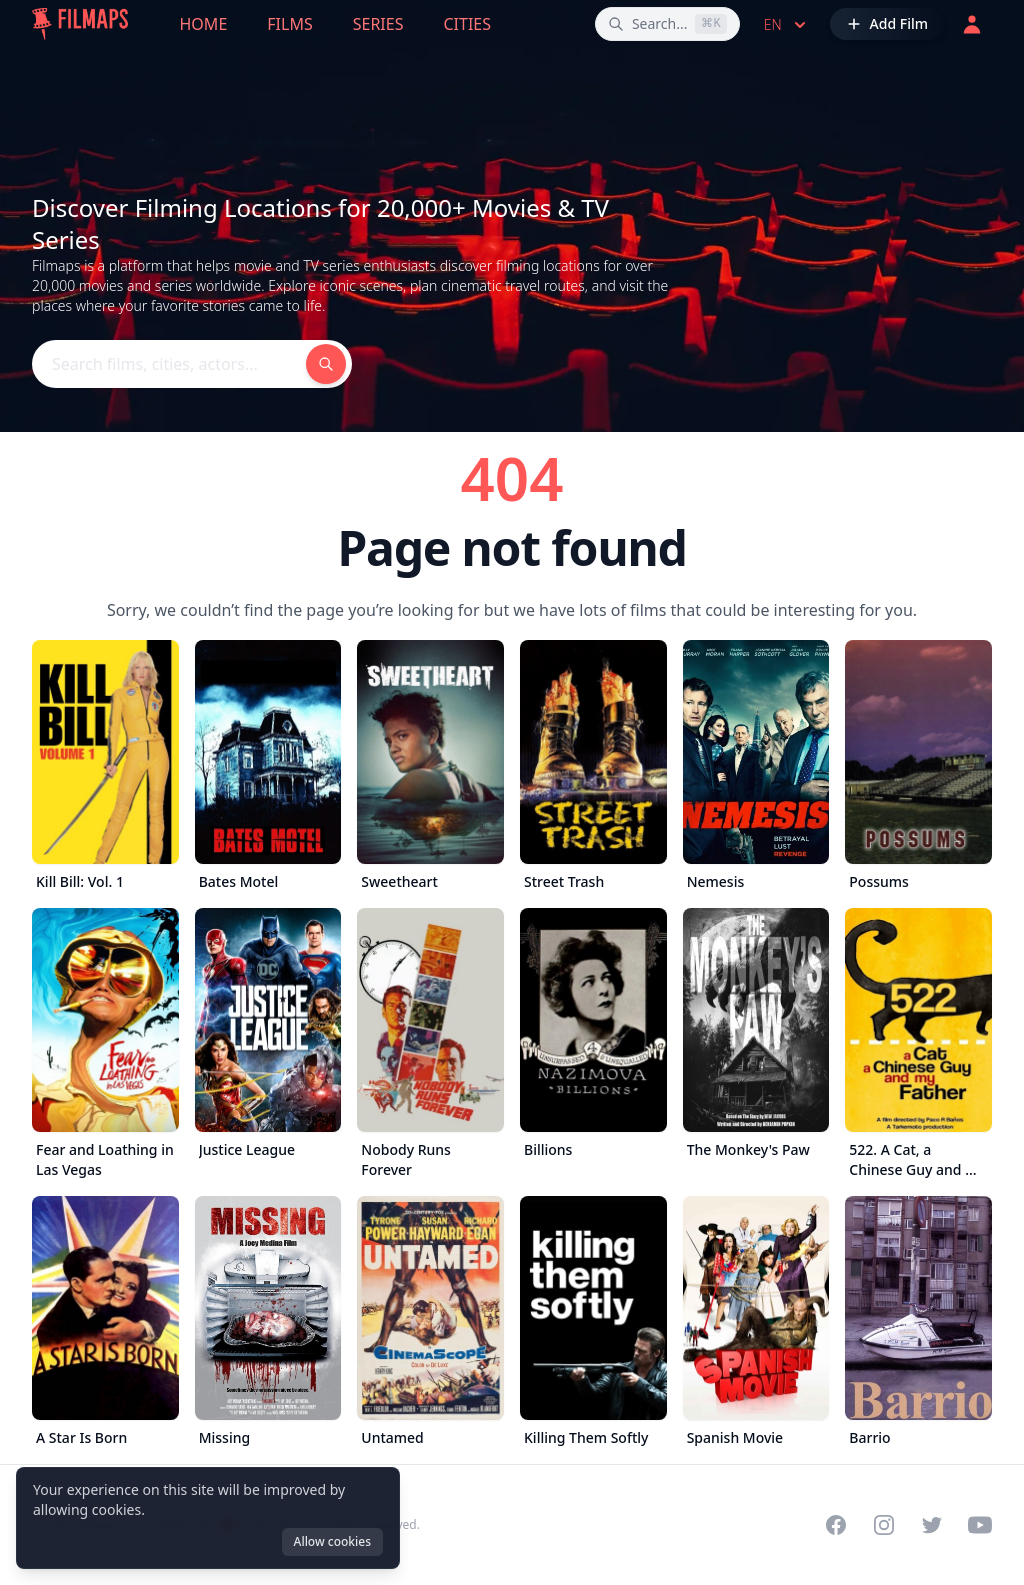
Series (378, 24)
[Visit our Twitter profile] (932, 1525)
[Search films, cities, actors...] (667, 24)
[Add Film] (887, 24)
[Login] (972, 24)
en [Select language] (787, 25)
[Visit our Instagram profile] (884, 1525)
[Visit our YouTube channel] (980, 1525)
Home (204, 24)
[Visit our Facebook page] (836, 1525)
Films (289, 24)
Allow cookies (332, 1541)
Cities (467, 24)
